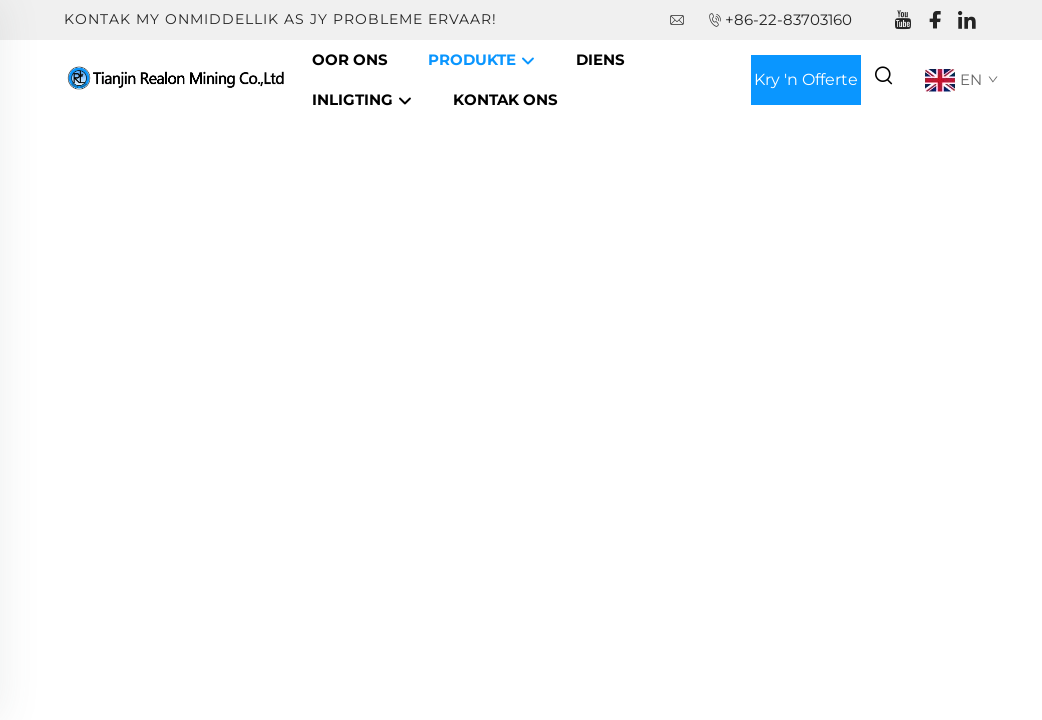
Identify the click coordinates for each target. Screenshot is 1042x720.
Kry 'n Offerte (806, 79)
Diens (600, 59)
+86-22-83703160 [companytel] (788, 19)
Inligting (362, 101)
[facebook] (935, 20)
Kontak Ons (505, 99)
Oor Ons (350, 59)
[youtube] (903, 20)
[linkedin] (967, 20)
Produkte (482, 61)
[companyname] (178, 78)
